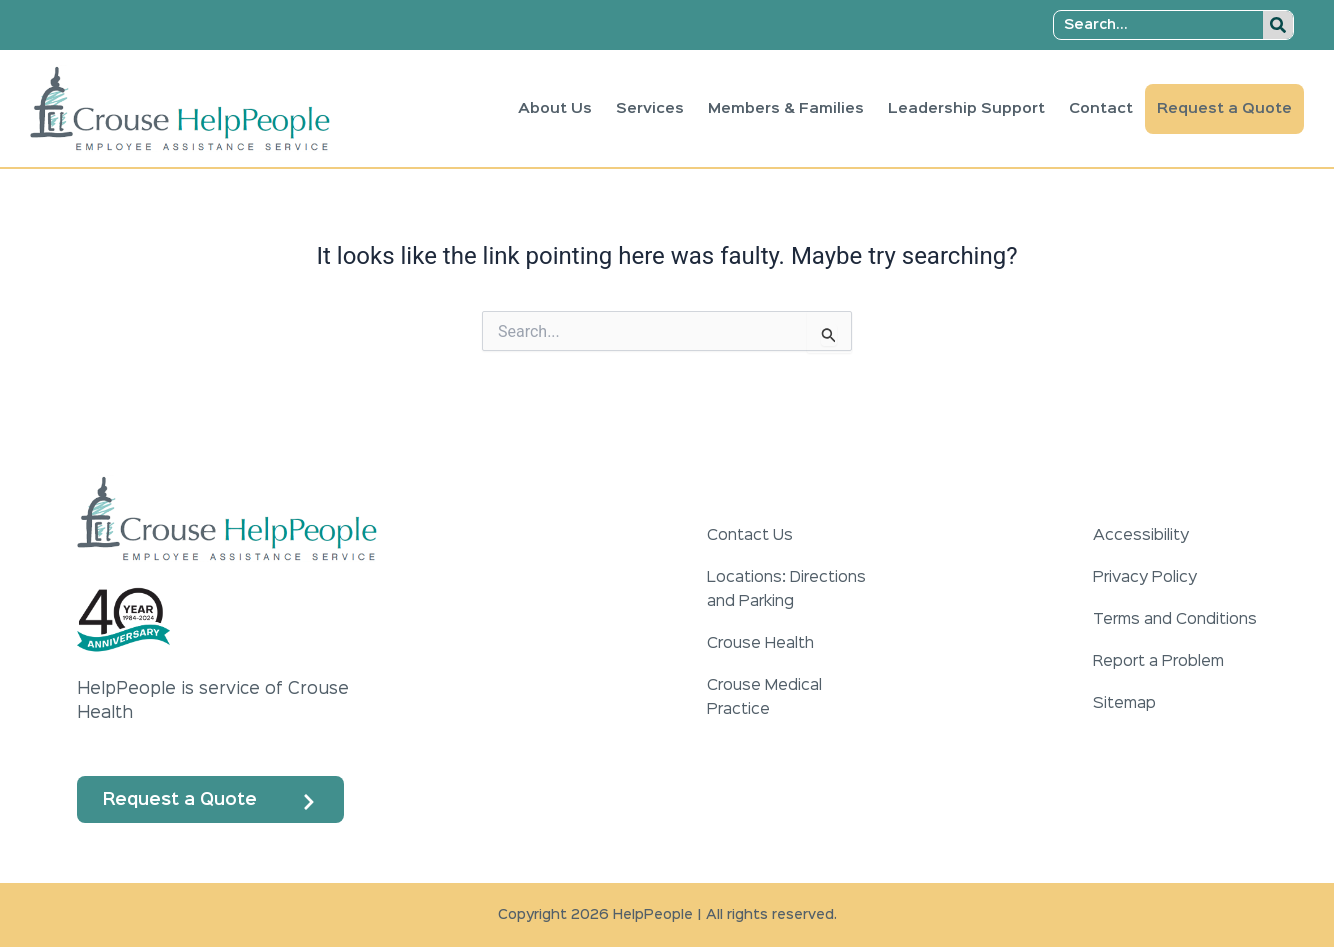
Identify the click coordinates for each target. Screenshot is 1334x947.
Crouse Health (760, 644)
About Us (555, 108)
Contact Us (750, 536)
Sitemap (1124, 704)
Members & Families (786, 108)
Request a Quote (1224, 108)
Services (650, 108)
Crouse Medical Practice (764, 698)
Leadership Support (966, 108)
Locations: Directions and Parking (786, 590)
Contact (1101, 108)
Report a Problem (1158, 662)
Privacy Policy (1145, 578)
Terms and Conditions (1175, 620)
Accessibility (1141, 536)
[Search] (1278, 25)
